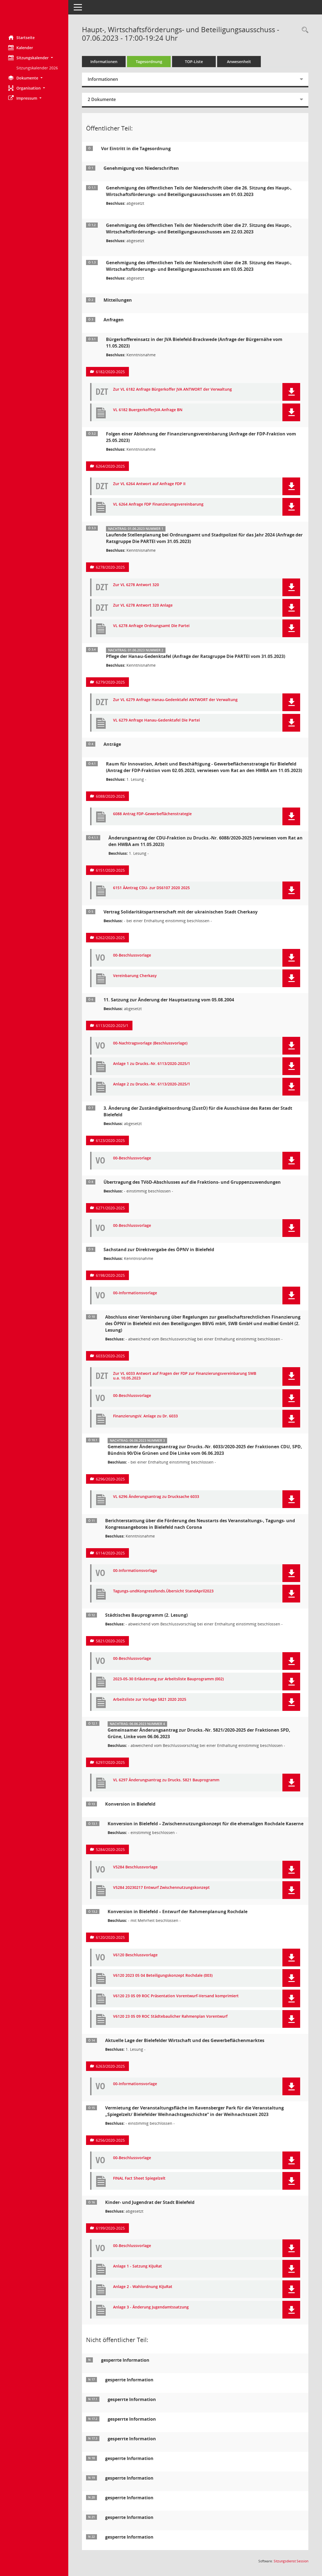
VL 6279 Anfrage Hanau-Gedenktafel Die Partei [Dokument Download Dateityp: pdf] (156, 720)
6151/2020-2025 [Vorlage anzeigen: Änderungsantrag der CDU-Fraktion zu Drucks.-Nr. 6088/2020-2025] (110, 870)
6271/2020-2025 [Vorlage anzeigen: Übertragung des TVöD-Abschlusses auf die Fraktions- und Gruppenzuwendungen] (110, 1207)
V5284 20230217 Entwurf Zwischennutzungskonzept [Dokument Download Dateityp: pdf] (161, 1887)
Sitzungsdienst (291, 2561)
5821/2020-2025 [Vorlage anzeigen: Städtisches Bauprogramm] (110, 1640)
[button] (34, 58)
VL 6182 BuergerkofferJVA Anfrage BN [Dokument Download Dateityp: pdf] (147, 410)
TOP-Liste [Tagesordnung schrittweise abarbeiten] (194, 61)
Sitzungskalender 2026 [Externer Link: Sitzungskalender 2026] (37, 67)
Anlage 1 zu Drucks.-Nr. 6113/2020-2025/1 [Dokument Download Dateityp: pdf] (151, 1063)
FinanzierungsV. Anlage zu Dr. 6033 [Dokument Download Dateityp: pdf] (145, 1416)
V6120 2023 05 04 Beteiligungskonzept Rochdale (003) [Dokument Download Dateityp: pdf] (162, 1975)
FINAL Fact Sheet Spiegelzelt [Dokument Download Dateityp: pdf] (139, 2178)
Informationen (103, 61)
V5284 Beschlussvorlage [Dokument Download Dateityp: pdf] (135, 1867)
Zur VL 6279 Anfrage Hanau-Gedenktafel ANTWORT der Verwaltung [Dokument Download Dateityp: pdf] (175, 700)
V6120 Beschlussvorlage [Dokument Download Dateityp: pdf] (135, 1955)
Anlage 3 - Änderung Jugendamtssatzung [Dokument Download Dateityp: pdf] (151, 2307)
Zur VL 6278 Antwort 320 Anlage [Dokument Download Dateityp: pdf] (143, 605)
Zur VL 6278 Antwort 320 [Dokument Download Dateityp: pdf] (136, 585)
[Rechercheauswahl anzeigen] (303, 30)
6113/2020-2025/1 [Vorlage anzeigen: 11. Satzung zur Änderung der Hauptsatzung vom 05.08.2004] (112, 1025)
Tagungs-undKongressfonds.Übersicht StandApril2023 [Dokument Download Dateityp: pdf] (163, 1591)
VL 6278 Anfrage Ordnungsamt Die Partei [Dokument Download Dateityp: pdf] (151, 626)
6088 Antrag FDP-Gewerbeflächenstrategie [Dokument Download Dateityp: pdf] (152, 814)
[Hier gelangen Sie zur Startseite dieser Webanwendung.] (34, 16)
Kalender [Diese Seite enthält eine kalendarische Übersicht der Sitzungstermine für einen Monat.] (20, 47)
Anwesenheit (239, 61)
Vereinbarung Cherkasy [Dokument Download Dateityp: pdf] (135, 976)
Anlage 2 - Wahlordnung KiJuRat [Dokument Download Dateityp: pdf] (142, 2286)
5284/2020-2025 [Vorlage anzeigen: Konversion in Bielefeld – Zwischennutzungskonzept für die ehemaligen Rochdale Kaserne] (110, 1849)
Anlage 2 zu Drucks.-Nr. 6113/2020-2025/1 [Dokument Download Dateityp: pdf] (151, 1084)
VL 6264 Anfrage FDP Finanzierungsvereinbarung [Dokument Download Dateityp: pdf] (158, 504)
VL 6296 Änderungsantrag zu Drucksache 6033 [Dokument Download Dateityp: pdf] (156, 1496)
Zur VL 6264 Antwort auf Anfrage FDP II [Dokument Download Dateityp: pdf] (149, 484)
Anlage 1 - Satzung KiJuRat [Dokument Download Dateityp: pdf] (137, 2266)
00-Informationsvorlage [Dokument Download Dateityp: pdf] (135, 1293)
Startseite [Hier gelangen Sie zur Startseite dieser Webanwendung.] (21, 37)
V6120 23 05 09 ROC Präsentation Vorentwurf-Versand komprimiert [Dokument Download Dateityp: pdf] (176, 1996)
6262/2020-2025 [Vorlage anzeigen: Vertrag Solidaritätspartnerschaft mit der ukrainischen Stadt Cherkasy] (110, 937)
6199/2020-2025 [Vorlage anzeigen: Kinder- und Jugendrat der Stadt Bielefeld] (110, 2228)
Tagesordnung (149, 61)
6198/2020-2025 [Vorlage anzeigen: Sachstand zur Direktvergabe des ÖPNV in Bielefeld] (110, 1275)
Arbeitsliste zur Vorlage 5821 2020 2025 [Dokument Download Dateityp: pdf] (149, 1699)
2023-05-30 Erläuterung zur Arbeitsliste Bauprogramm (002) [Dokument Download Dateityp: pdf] (168, 1679)
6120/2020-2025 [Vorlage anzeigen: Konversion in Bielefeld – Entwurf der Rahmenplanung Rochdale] (110, 1937)
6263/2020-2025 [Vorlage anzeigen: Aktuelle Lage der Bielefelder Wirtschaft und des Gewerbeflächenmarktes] (110, 2066)
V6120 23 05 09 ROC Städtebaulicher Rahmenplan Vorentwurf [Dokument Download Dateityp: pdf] (170, 2016)
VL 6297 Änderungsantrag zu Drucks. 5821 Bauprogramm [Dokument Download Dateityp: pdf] (166, 1780)
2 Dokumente (102, 99)
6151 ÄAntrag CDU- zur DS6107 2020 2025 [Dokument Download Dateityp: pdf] (151, 888)
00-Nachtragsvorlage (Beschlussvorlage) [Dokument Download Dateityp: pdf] (150, 1043)
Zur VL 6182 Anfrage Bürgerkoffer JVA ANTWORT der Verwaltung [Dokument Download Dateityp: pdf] (172, 389)
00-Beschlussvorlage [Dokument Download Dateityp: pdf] (132, 955)
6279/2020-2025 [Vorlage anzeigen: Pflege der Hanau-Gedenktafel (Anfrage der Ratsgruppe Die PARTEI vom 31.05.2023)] (110, 682)
